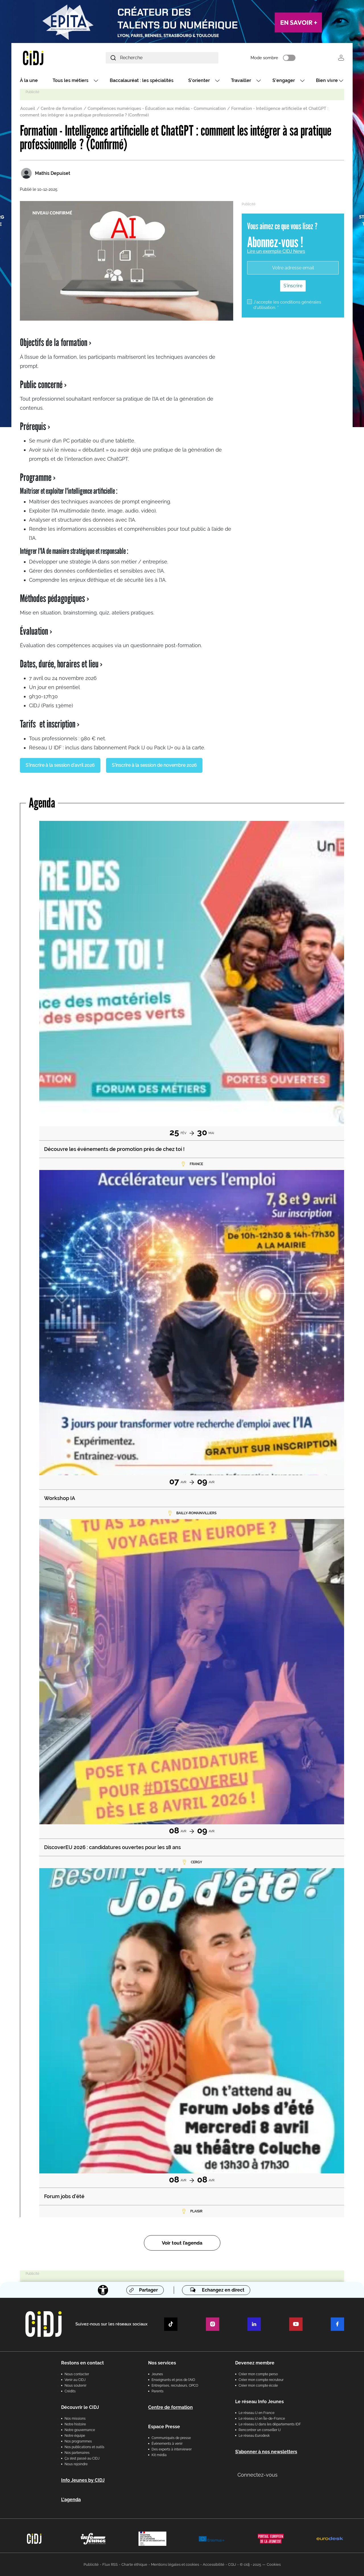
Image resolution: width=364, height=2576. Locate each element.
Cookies (274, 2564)
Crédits (70, 2391)
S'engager (283, 80)
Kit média (159, 2455)
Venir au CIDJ (75, 2380)
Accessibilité (213, 2564)
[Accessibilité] (103, 2290)
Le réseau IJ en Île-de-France (262, 2419)
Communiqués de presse (171, 2438)
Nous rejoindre (76, 2464)
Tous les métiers (70, 80)
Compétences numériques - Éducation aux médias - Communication (157, 108)
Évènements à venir (167, 2444)
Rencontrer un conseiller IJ (260, 2430)
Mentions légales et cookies (175, 2564)
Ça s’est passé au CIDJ (82, 2458)
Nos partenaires (77, 2453)
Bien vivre (327, 80)
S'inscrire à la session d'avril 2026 (60, 765)
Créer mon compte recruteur (261, 2380)
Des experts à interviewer (172, 2449)
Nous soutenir (75, 2386)
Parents (158, 2391)
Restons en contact (82, 2363)
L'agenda (71, 2499)
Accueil (27, 108)
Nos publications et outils (84, 2447)
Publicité (91, 2564)
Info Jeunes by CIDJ (83, 2480)
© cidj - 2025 (250, 2564)
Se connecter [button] (341, 58)
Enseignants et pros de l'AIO (173, 2380)
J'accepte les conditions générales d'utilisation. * (287, 305)
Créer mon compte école (258, 2386)
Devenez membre (254, 2363)
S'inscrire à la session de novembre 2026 (154, 765)
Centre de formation (61, 108)
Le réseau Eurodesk (254, 2436)
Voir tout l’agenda (182, 2243)
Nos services (162, 2363)
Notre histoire (75, 2424)
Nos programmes (78, 2441)
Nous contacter (77, 2374)
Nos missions (75, 2419)
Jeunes (157, 2374)
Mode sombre (264, 57)
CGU (232, 2564)
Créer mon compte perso (258, 2374)
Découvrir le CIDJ (80, 2407)
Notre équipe (75, 2436)
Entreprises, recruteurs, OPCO (175, 2386)
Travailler (241, 80)
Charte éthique (134, 2564)
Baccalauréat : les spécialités (141, 80)
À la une (29, 80)
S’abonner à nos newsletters (266, 2451)
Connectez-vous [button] (257, 2475)
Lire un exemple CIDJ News (276, 251)
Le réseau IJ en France (256, 2413)
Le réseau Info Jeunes (259, 2401)
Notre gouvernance (80, 2430)
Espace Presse (164, 2426)
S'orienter (199, 80)
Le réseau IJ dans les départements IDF (270, 2424)
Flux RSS (110, 2564)
